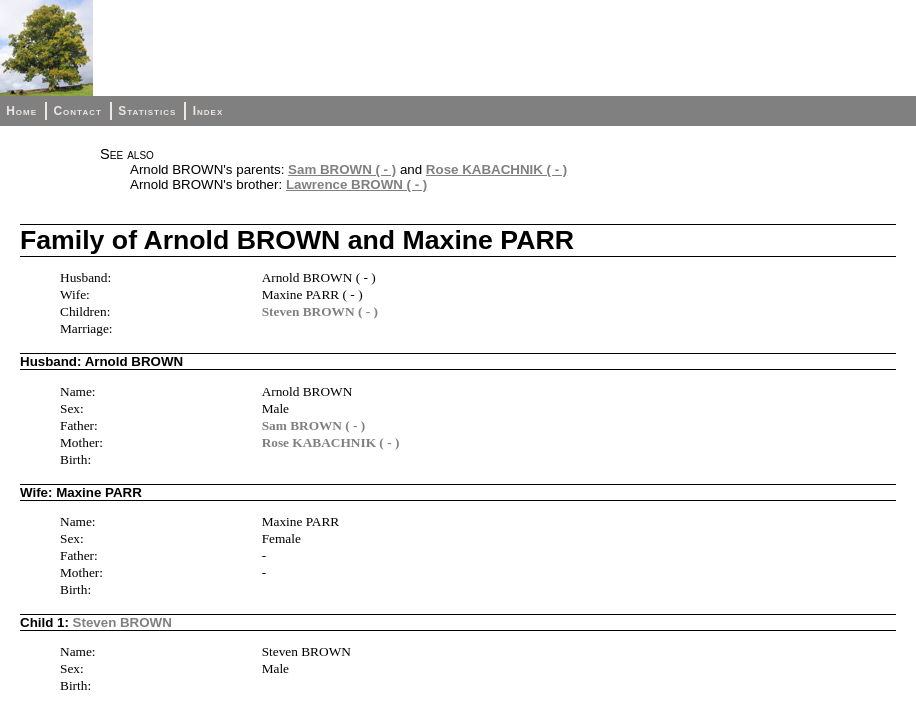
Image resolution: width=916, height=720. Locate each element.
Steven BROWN (122, 622)
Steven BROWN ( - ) (320, 311)
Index (208, 111)
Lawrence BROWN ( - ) (356, 184)
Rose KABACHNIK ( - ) (496, 169)
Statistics (147, 111)
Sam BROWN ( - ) (342, 169)
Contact (77, 111)
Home (21, 111)
